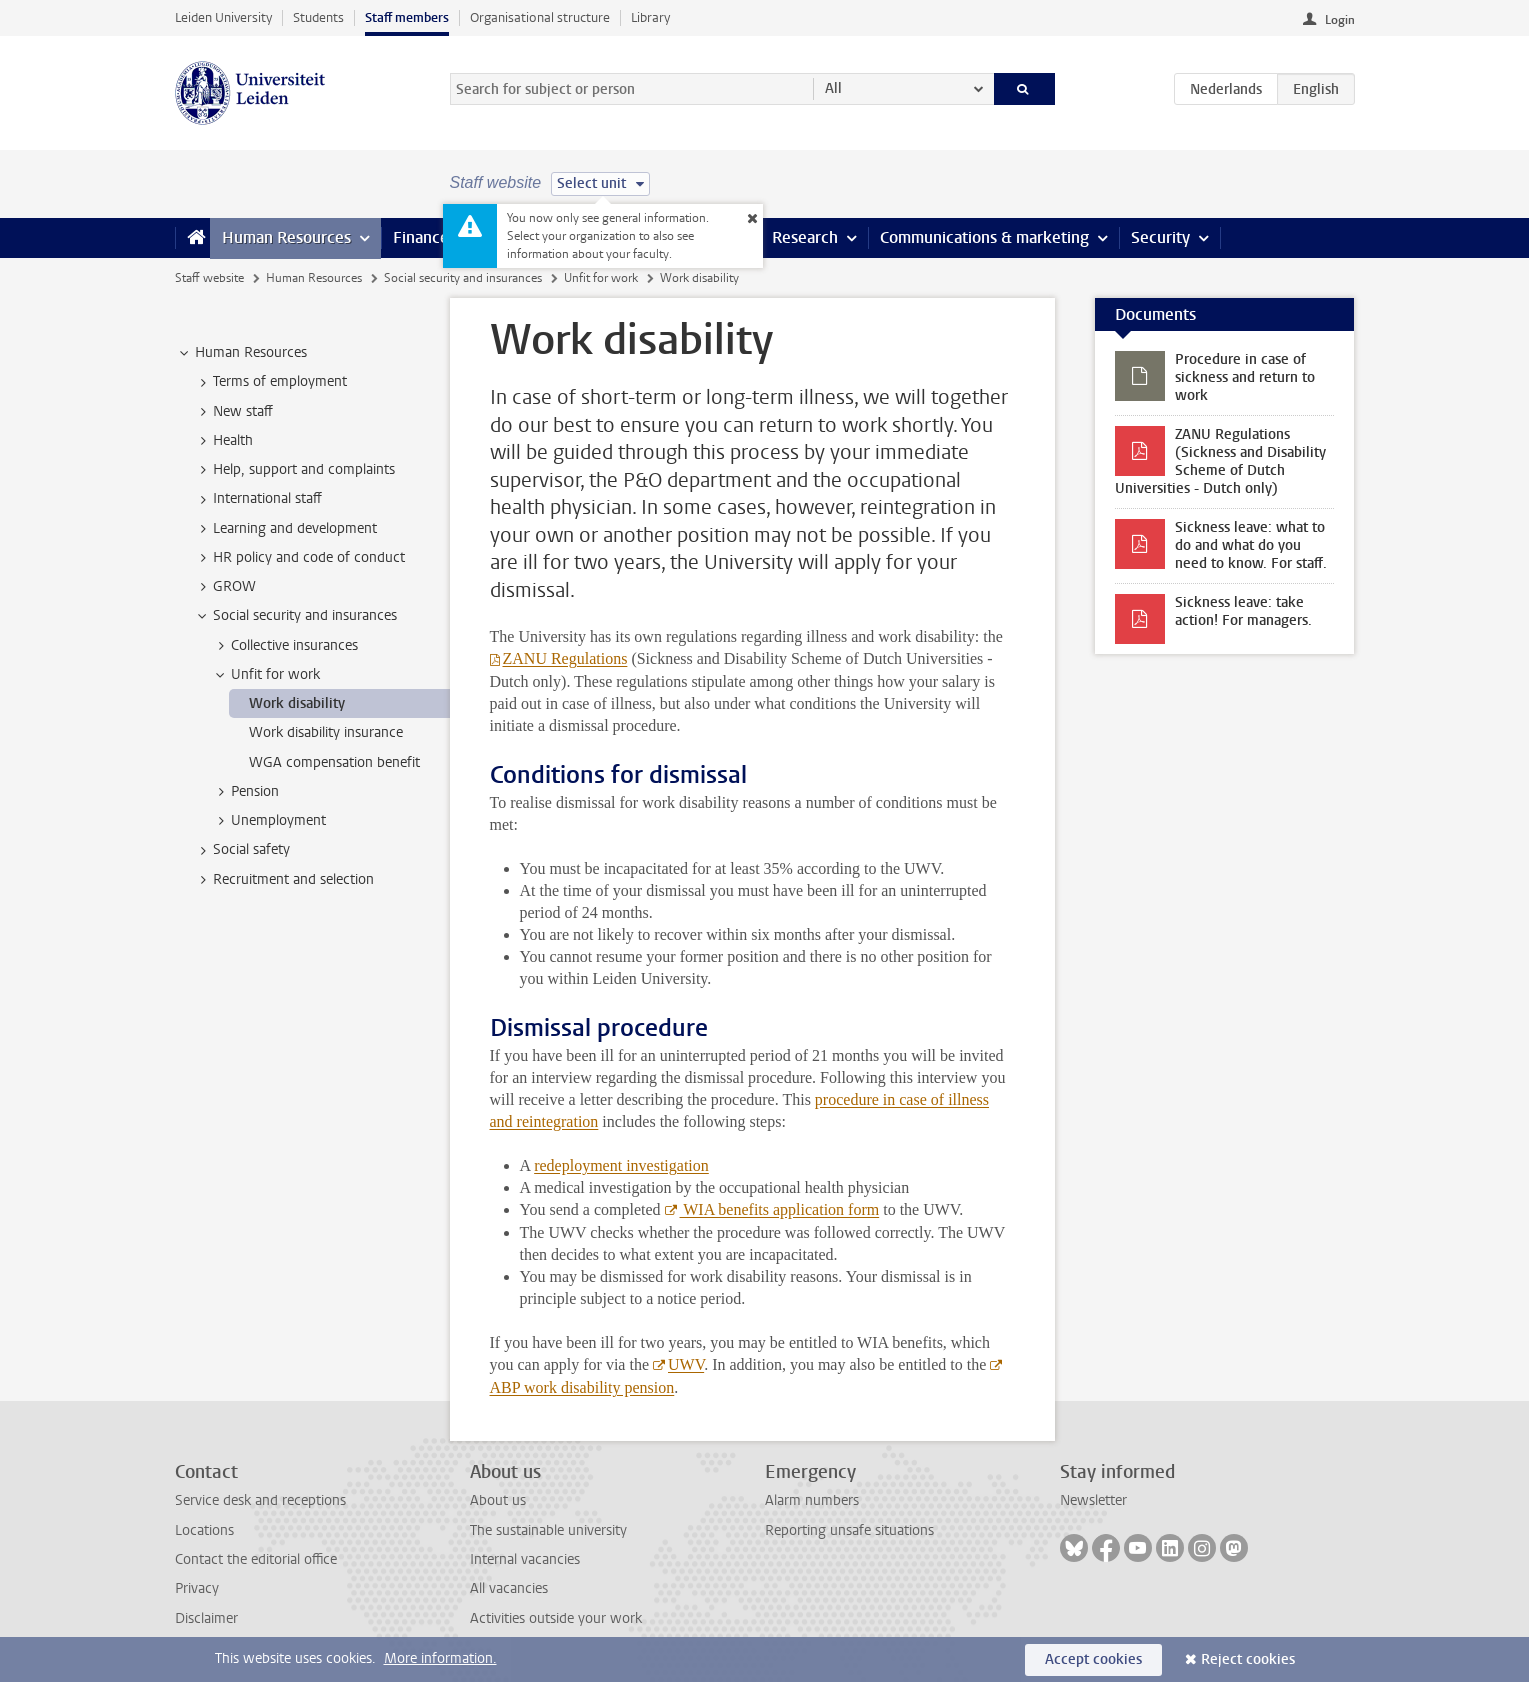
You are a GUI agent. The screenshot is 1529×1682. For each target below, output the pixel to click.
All (833, 88)
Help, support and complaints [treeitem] (294, 470)
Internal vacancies (525, 1559)
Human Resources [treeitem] (241, 353)
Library (650, 17)
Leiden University (223, 17)
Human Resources (286, 237)
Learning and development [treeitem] (285, 529)
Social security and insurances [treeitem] (295, 616)
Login (1340, 20)
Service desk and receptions (260, 1500)
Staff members (407, 17)
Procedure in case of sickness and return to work (1245, 377)
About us (498, 1500)
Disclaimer (206, 1618)
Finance (421, 237)
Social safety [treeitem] (242, 850)
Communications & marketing (984, 237)
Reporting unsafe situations (849, 1530)
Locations (204, 1530)
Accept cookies (1093, 1659)
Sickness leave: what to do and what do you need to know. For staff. (1251, 545)
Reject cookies (1248, 1659)
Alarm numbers (812, 1500)
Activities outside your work (556, 1618)
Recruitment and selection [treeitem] (284, 880)
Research (805, 237)
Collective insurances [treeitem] (285, 646)
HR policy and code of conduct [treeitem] (299, 558)
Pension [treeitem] (245, 792)
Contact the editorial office (256, 1559)
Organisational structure (540, 17)
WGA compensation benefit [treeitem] (334, 762)
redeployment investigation (621, 1165)
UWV (686, 1364)
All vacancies (509, 1588)
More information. (440, 1658)
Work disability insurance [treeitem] (326, 732)
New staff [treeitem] (233, 412)
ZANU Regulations (565, 658)
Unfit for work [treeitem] (266, 675)
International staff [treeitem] (258, 499)
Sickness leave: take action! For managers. (1243, 611)
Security (1160, 237)
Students (318, 17)
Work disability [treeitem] (297, 703)
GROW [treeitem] (225, 587)
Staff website (209, 278)
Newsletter (1093, 1500)
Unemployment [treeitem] (269, 821)
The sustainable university (548, 1530)
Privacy (197, 1588)
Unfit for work (601, 278)
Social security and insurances (463, 278)
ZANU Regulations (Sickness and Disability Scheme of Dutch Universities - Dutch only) (1220, 461)
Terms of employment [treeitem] (270, 382)
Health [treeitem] (223, 441)
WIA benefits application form (780, 1209)
